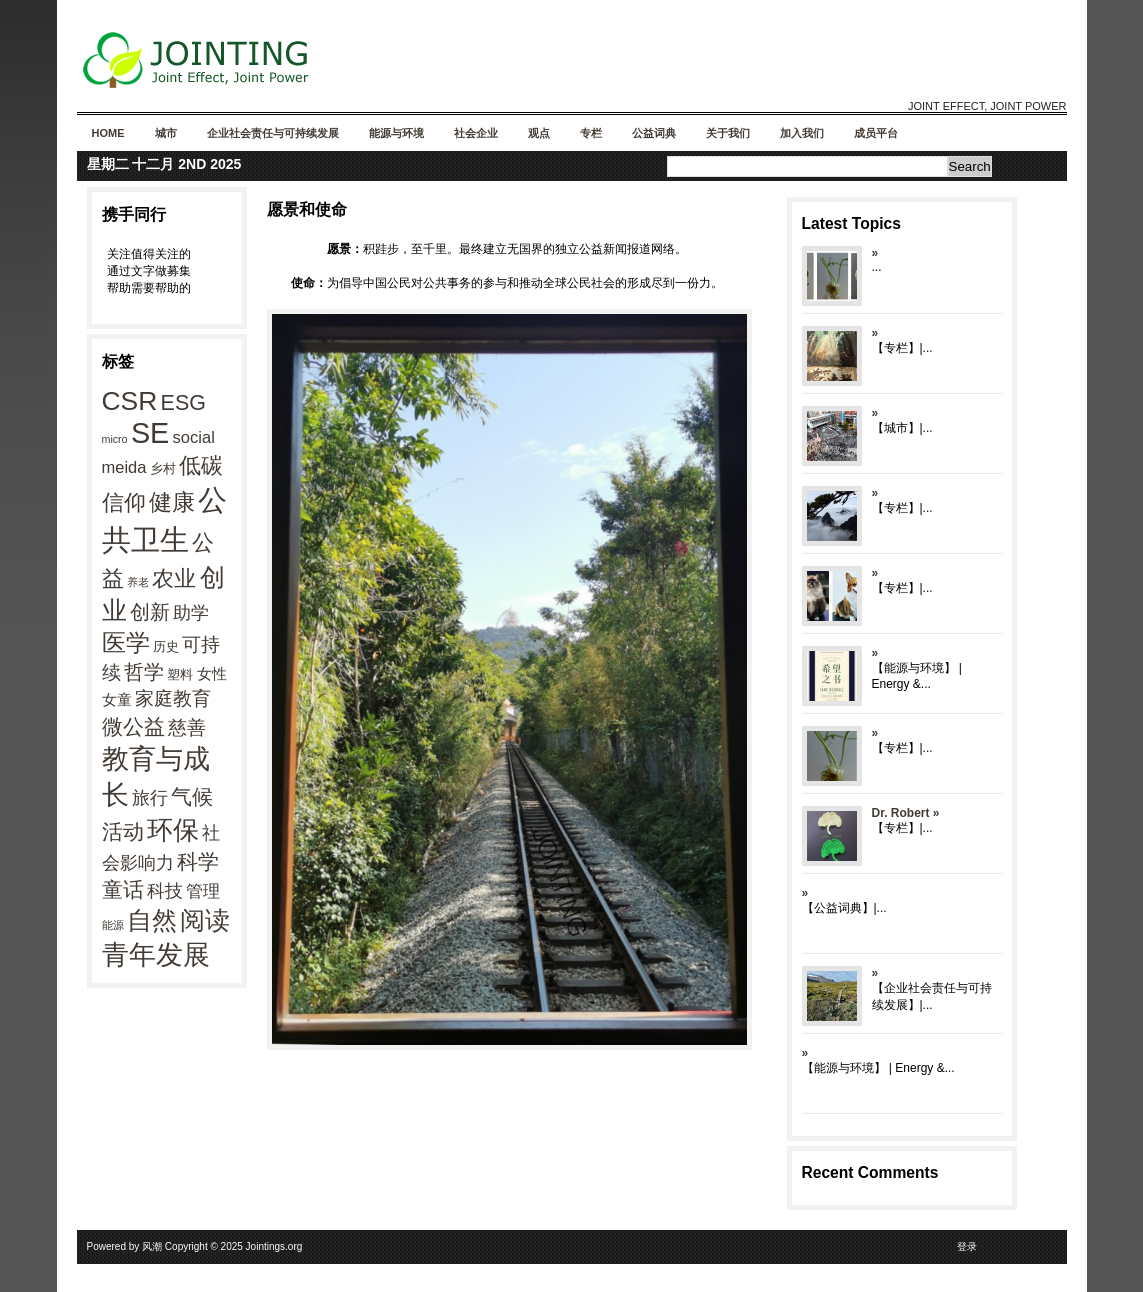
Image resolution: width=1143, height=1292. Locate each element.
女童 (117, 699)
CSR (130, 401)
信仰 (124, 502)
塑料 (180, 674)
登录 (967, 1246)
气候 (192, 797)
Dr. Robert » (906, 813)
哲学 (144, 672)
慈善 (187, 727)
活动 (123, 831)
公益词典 (654, 133)
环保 (173, 830)
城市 (166, 133)
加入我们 (802, 133)
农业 (174, 578)
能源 (113, 925)
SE (150, 433)
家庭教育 (173, 698)
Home (108, 133)
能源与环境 (396, 133)
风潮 (152, 1246)
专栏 (591, 133)
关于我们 (728, 133)
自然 (152, 920)
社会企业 (476, 133)
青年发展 (156, 955)
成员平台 (876, 133)
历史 (166, 646)
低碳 (201, 465)
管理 (203, 891)
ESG (183, 403)
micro (115, 439)
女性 (212, 673)
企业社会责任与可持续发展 (273, 133)
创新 (150, 612)
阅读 (205, 920)
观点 (539, 133)
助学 (191, 613)
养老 (138, 582)
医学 (126, 642)
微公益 (133, 727)
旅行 (150, 798)
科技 (165, 891)
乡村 (163, 468)
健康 (172, 502)
